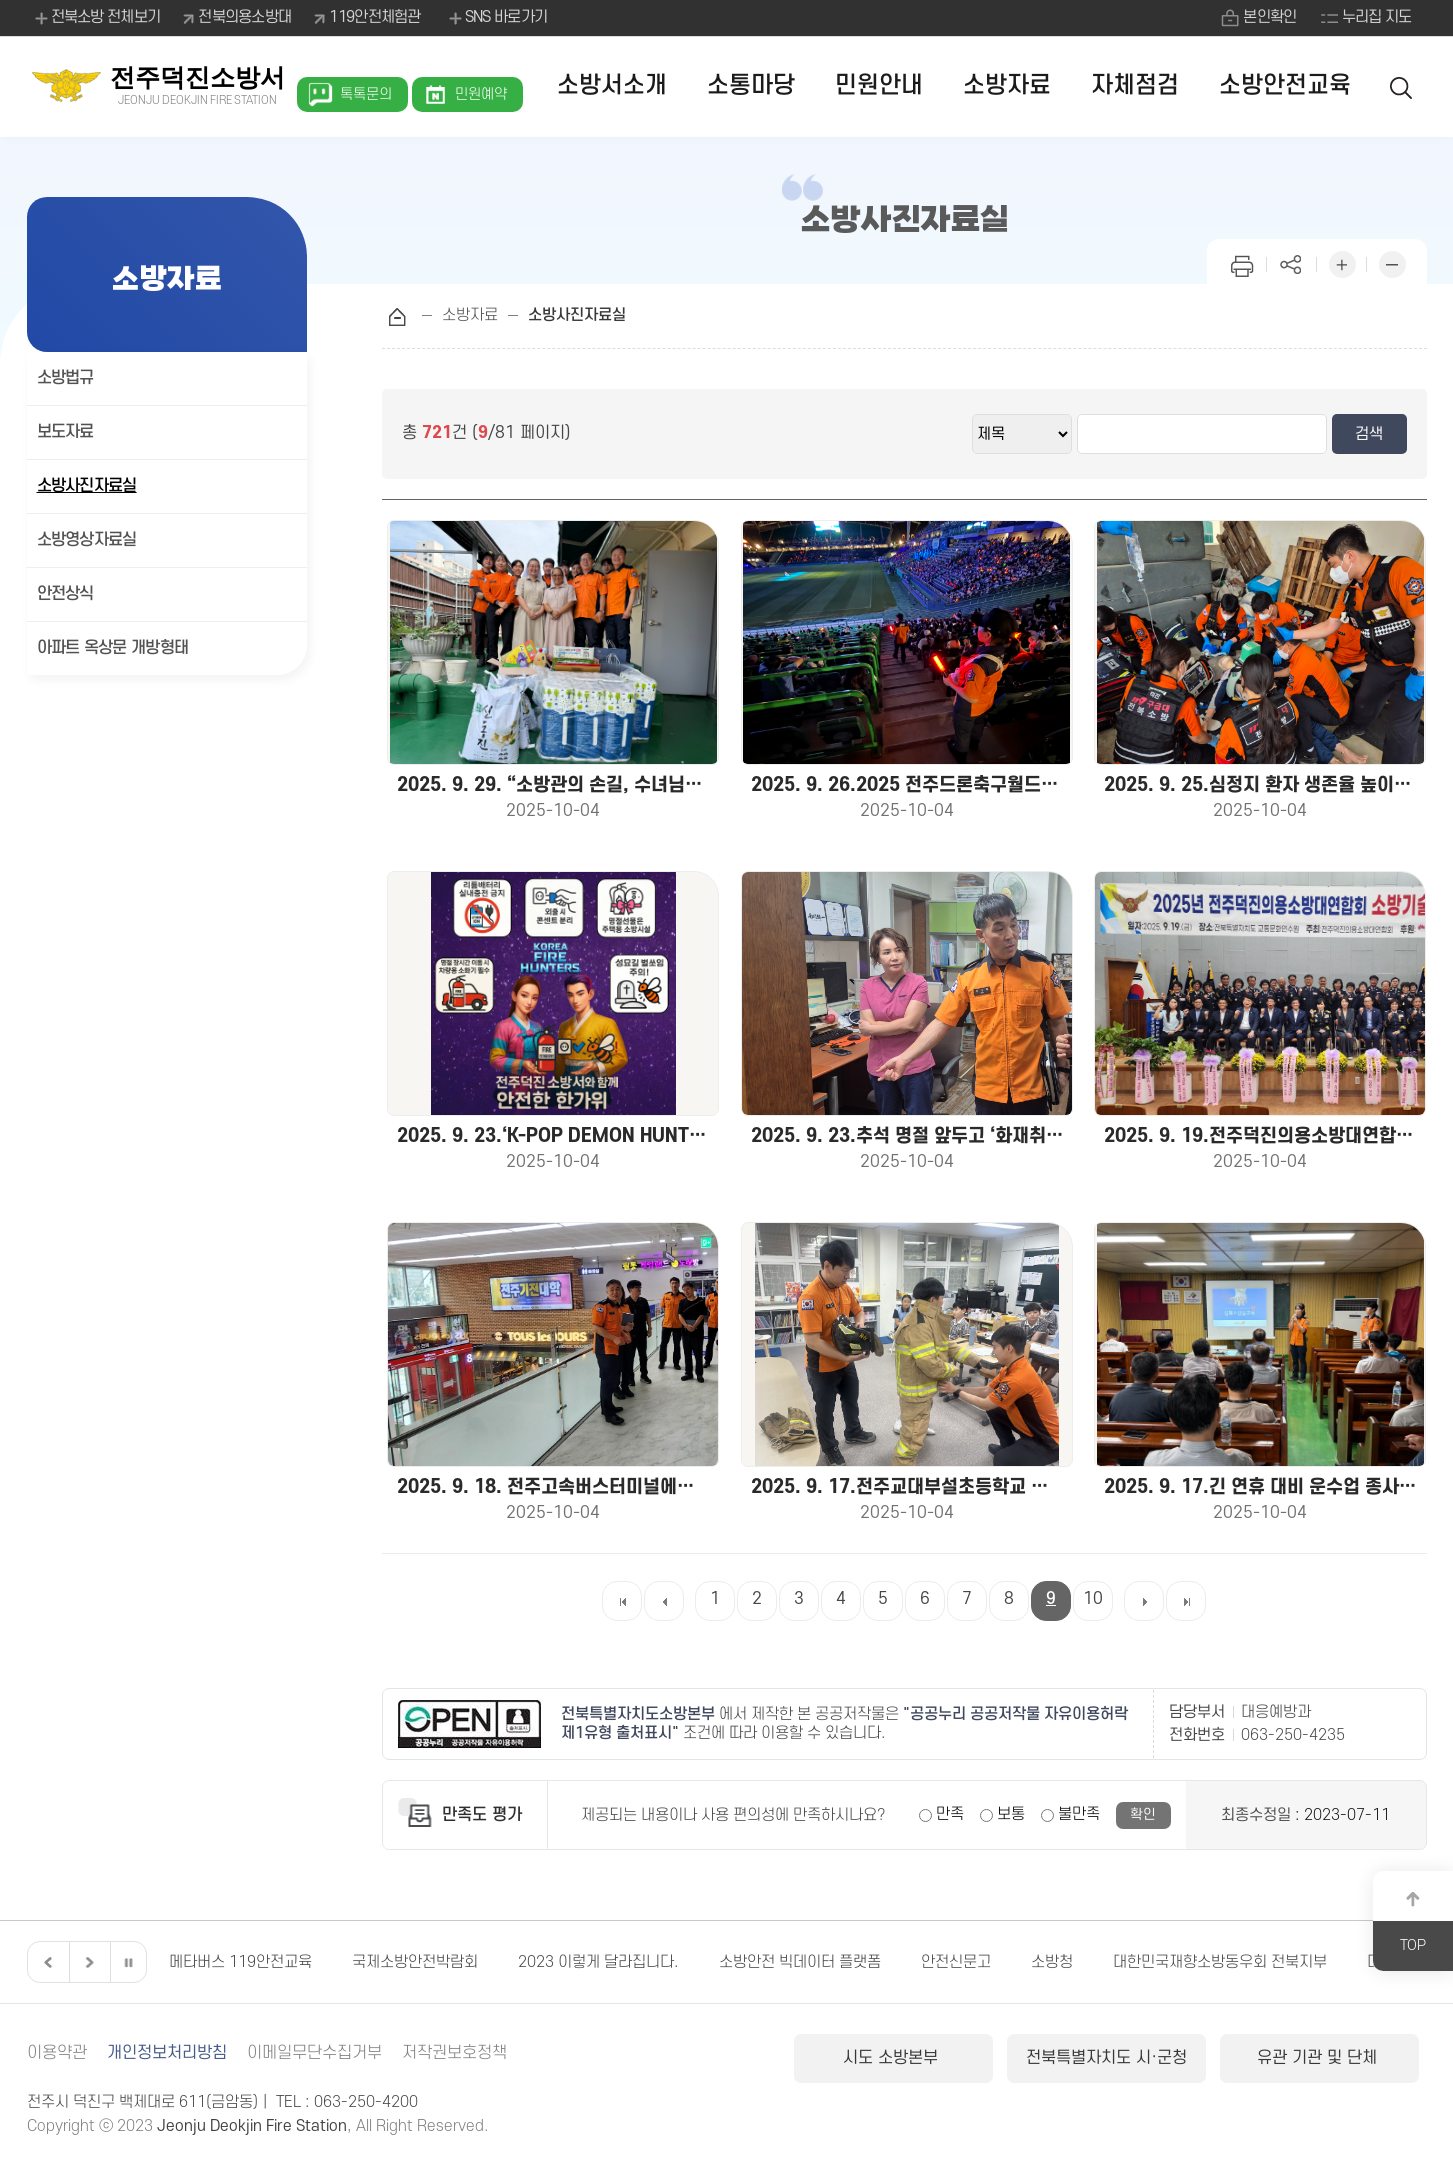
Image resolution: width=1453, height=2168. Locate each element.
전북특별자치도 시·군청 (1106, 2058)
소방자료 (1007, 85)
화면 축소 (1392, 262)
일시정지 (128, 1962)
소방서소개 (612, 85)
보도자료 (65, 432)
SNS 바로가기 (496, 18)
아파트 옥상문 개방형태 (113, 648)
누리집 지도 (1377, 17)
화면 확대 (1342, 262)
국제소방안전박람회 (473, 1962)
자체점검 (1135, 85)
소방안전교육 (1285, 85)
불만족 (1079, 1814)
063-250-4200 (366, 2102)
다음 (87, 1962)
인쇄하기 (1242, 262)
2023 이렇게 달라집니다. (656, 1962)
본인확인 (1269, 17)
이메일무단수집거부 (314, 2053)
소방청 (1110, 1962)
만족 (950, 1814)
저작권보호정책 (454, 2053)
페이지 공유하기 (1292, 262)
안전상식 (65, 594)
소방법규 (65, 378)
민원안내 (879, 85)
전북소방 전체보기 (96, 18)
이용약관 (57, 2053)
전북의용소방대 (244, 17)
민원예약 (481, 94)
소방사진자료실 (87, 486)
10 (1093, 1599)
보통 (1011, 1814)
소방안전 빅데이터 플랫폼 (858, 1962)
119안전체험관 (374, 17)
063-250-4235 (1293, 1735)
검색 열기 (1402, 86)
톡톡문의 (366, 94)
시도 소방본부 (893, 2058)
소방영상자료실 (87, 540)
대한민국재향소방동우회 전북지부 (1278, 1962)
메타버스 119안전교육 (298, 1962)
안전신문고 (1014, 1962)
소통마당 (751, 85)
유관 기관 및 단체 (1319, 2058)
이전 (46, 1962)
